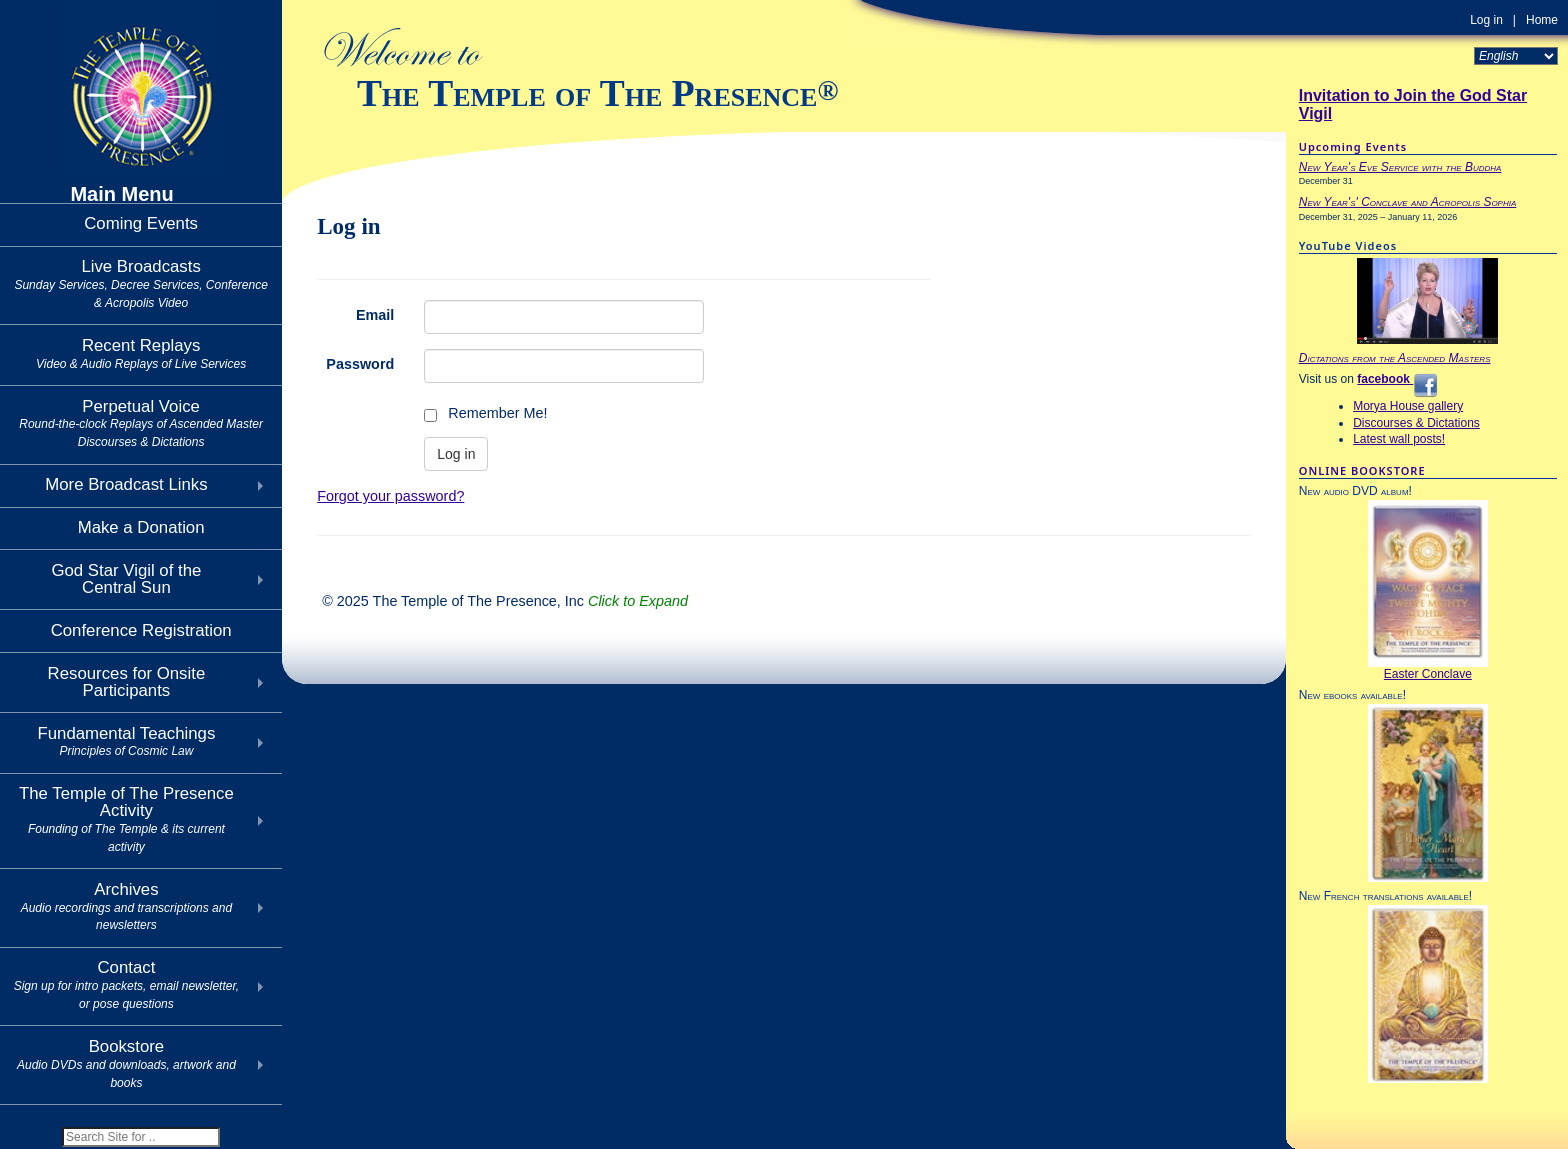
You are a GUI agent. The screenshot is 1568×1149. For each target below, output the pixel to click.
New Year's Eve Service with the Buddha (1400, 167)
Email (375, 315)
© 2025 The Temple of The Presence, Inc (505, 601)
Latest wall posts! (1399, 439)
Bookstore (126, 1063)
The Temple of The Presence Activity (126, 818)
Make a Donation (141, 527)
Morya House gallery (1408, 406)
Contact (126, 984)
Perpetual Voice (141, 423)
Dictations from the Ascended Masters (1395, 358)
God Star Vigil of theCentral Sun (126, 579)
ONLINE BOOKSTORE (1362, 470)
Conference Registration (141, 630)
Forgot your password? (390, 496)
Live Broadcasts (140, 283)
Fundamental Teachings (126, 741)
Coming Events (141, 223)
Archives (126, 906)
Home (1542, 20)
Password (360, 364)
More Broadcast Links (126, 484)
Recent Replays (141, 353)
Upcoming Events (1353, 146)
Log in (1486, 20)
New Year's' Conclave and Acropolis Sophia (1408, 202)
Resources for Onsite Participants (127, 682)
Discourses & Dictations (1416, 423)
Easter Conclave (1428, 674)
